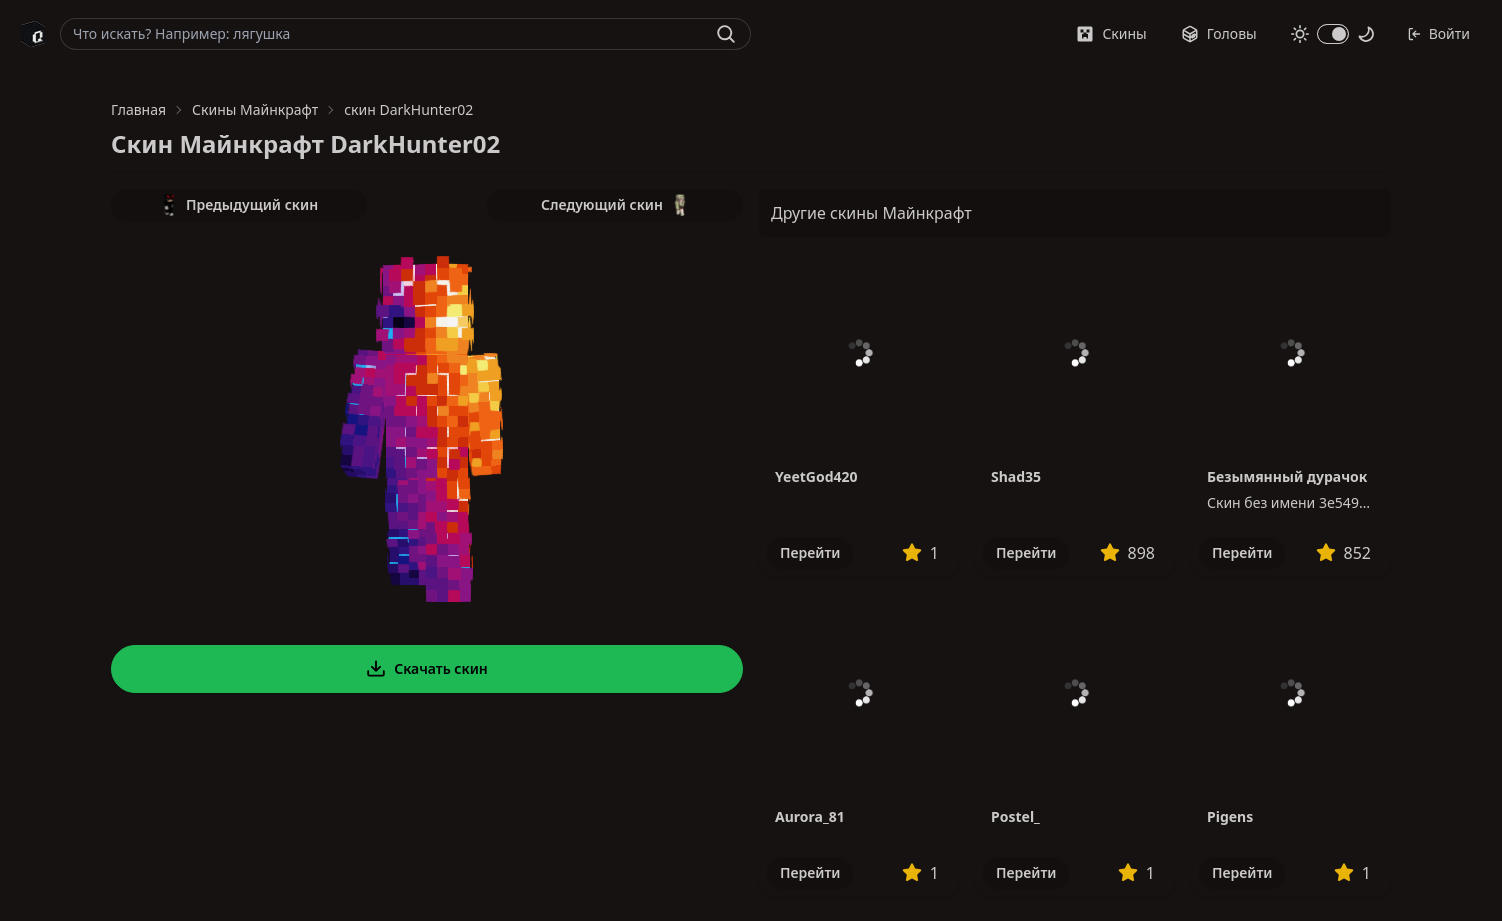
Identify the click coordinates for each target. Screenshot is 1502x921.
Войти (1438, 33)
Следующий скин (615, 205)
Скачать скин (427, 669)
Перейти (810, 552)
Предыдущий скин (239, 205)
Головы (1219, 33)
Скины (1111, 33)
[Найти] (726, 34)
